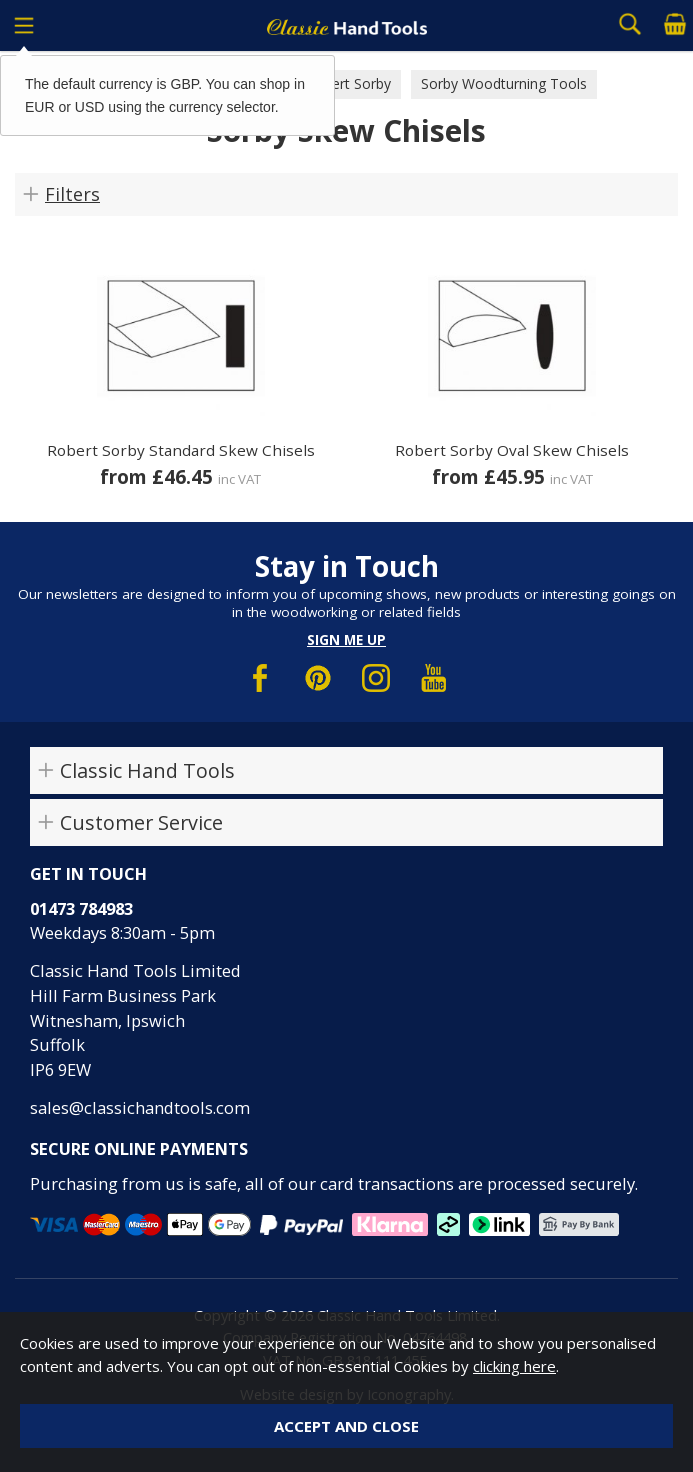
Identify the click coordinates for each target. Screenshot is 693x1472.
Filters (72, 194)
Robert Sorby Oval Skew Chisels (512, 450)
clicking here (514, 1366)
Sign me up (346, 640)
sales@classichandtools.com (140, 1107)
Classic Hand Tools (147, 770)
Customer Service (141, 822)
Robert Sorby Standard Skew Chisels (181, 450)
